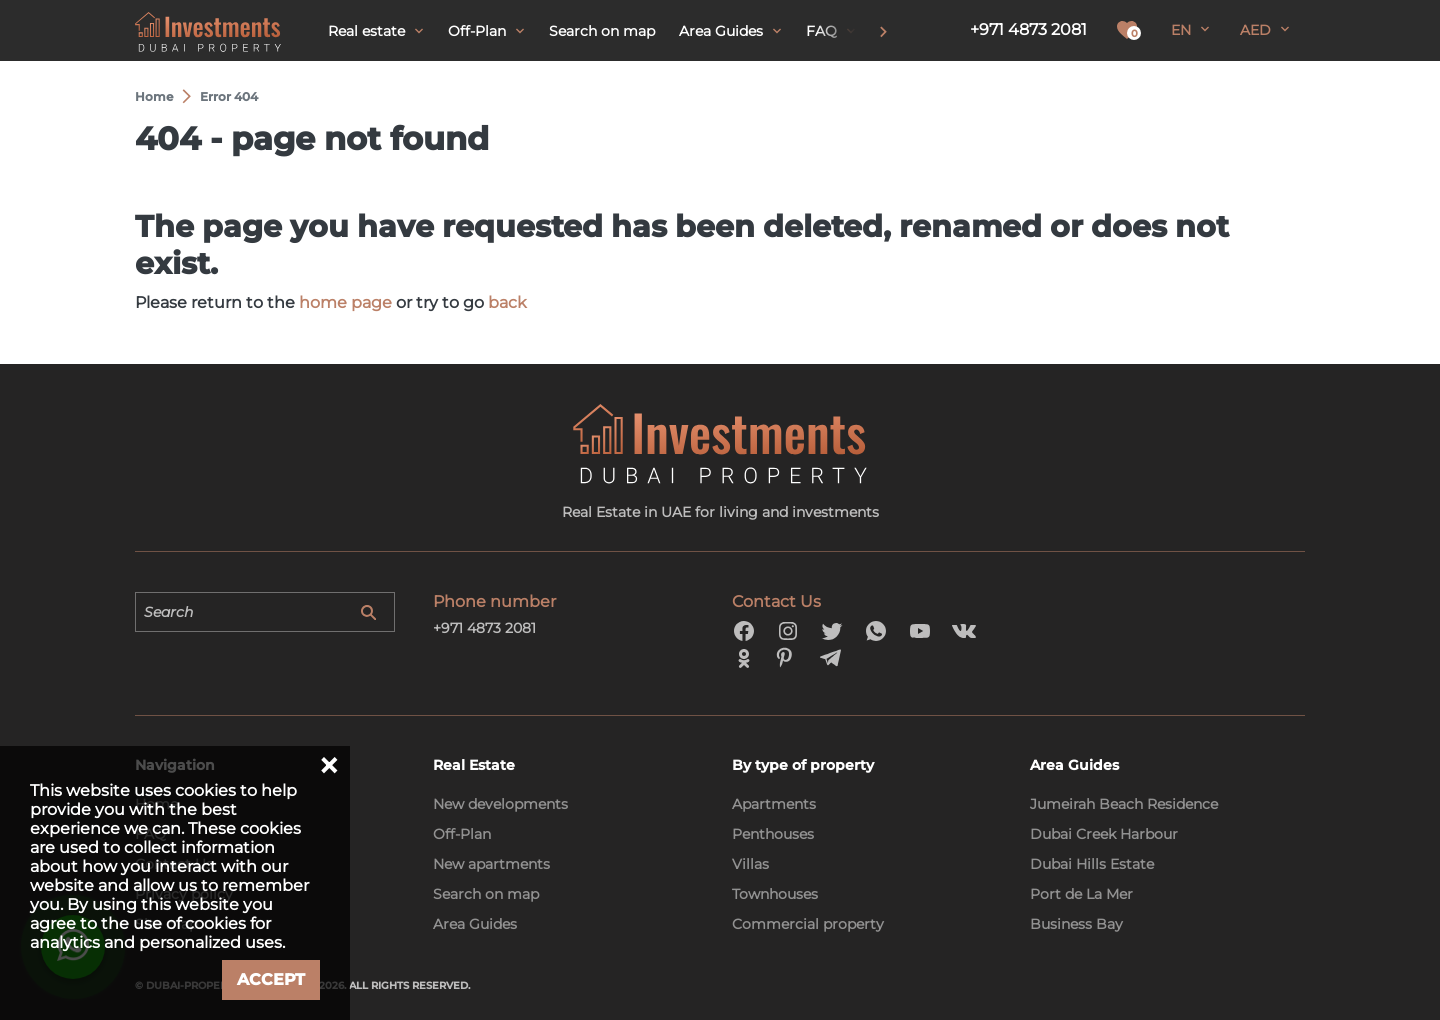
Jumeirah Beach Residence (1124, 804)
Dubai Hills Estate (1092, 864)
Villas (750, 864)
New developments (500, 804)
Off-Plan (462, 834)
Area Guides (475, 924)
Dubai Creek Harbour (1104, 834)
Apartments (774, 804)
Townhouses (775, 894)
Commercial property (808, 924)
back (507, 302)
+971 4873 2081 (1028, 29)
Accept (271, 979)
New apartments (491, 864)
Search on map (486, 894)
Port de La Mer (1081, 894)
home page (345, 302)
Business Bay (1076, 924)
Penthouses (773, 834)
